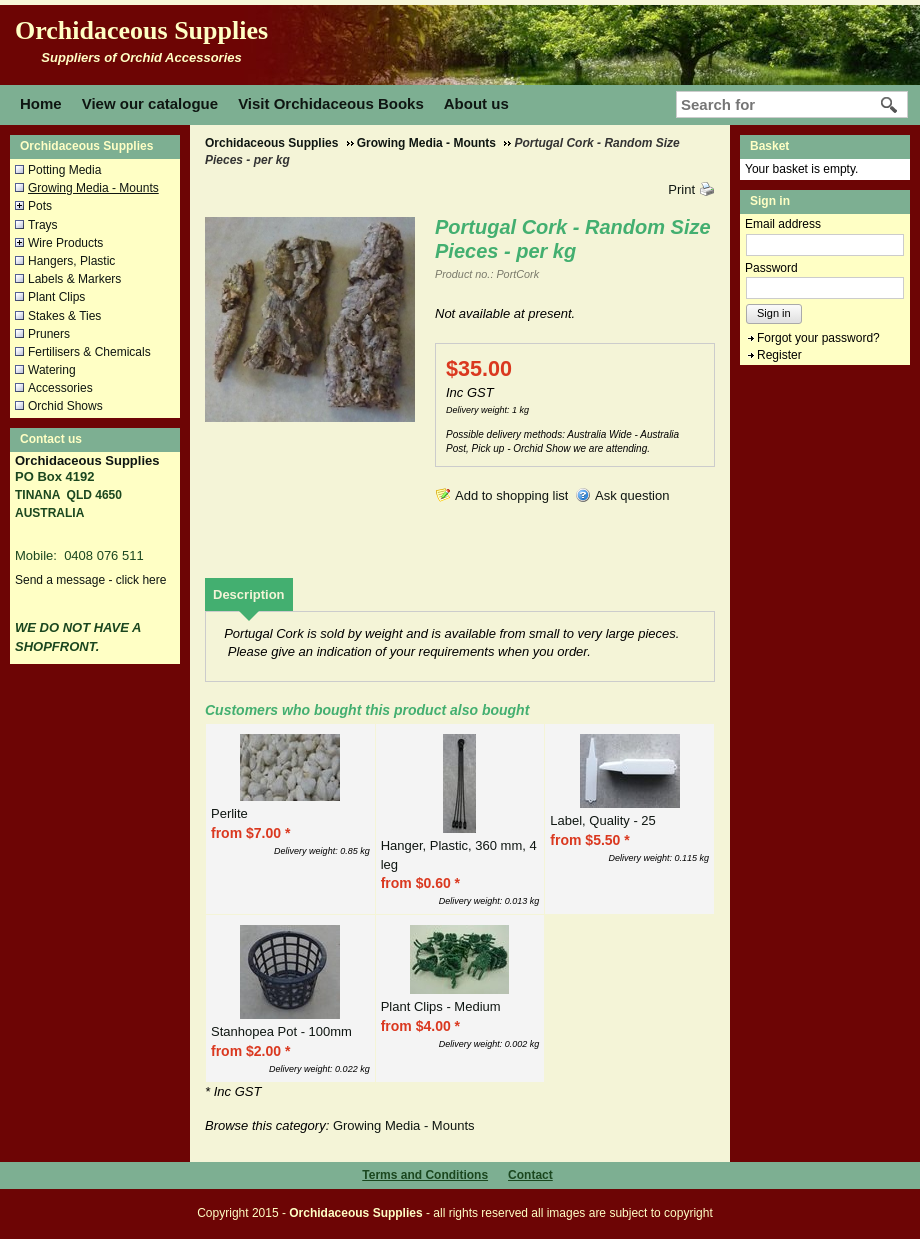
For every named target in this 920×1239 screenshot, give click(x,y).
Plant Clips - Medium (441, 1006)
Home (41, 103)
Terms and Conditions (425, 1175)
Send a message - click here (90, 580)
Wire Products (65, 243)
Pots (40, 206)
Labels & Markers (74, 279)
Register (779, 355)
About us (476, 103)
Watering (52, 370)
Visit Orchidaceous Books (331, 103)
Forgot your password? (818, 338)
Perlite (229, 813)
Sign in (774, 313)
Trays (43, 225)
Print (681, 189)
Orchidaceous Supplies (141, 30)
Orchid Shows (65, 406)
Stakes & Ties (64, 316)
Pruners (49, 334)
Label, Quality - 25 (603, 820)
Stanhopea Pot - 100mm (281, 1031)
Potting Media (64, 170)
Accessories (60, 388)
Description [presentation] (249, 594)
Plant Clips (56, 297)
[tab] (249, 594)
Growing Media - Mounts (93, 188)
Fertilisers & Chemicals (89, 352)
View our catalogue (150, 103)
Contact (530, 1175)
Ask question (632, 495)
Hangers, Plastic (71, 261)
